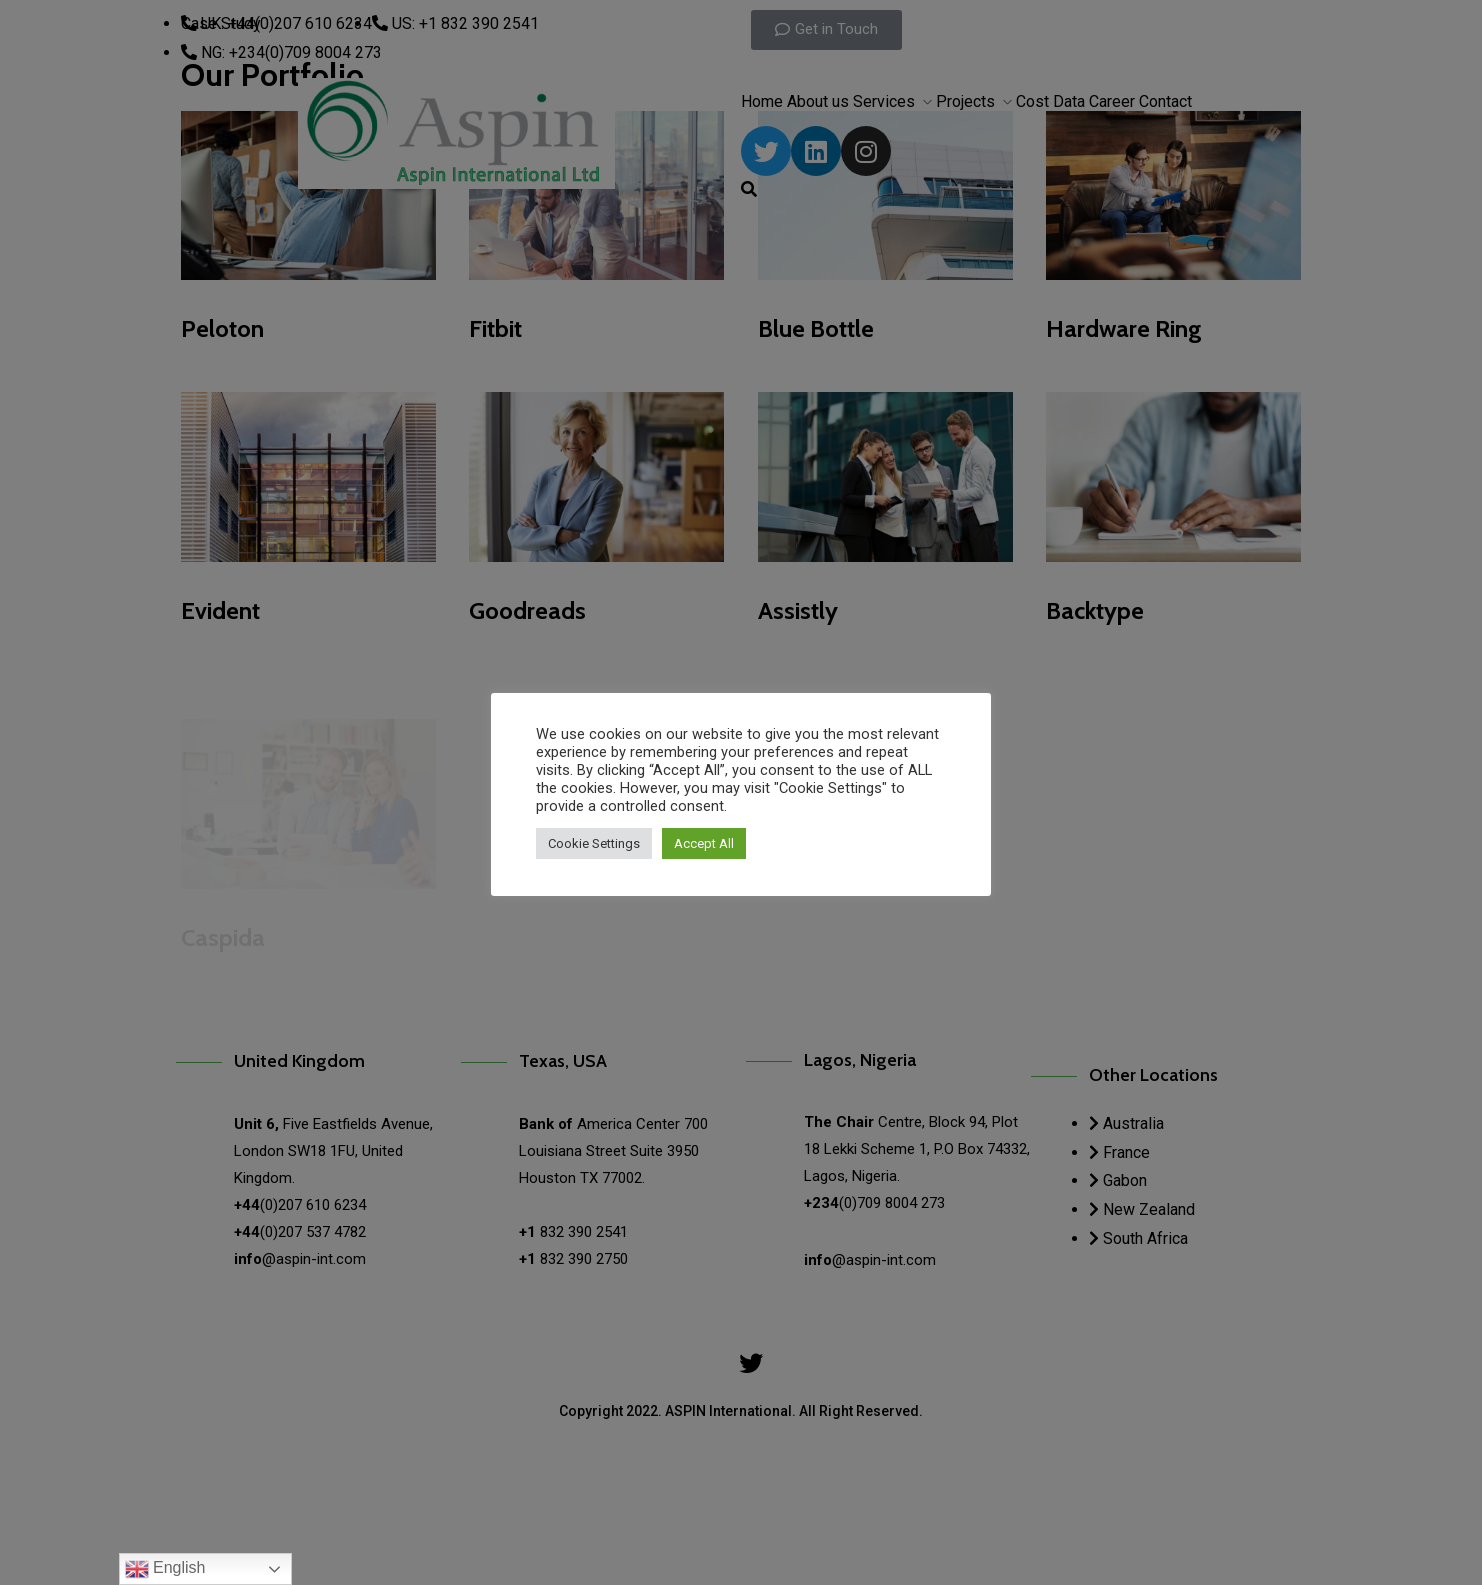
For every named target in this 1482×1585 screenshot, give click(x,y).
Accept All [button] (704, 843)
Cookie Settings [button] (594, 843)
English (165, 1569)
